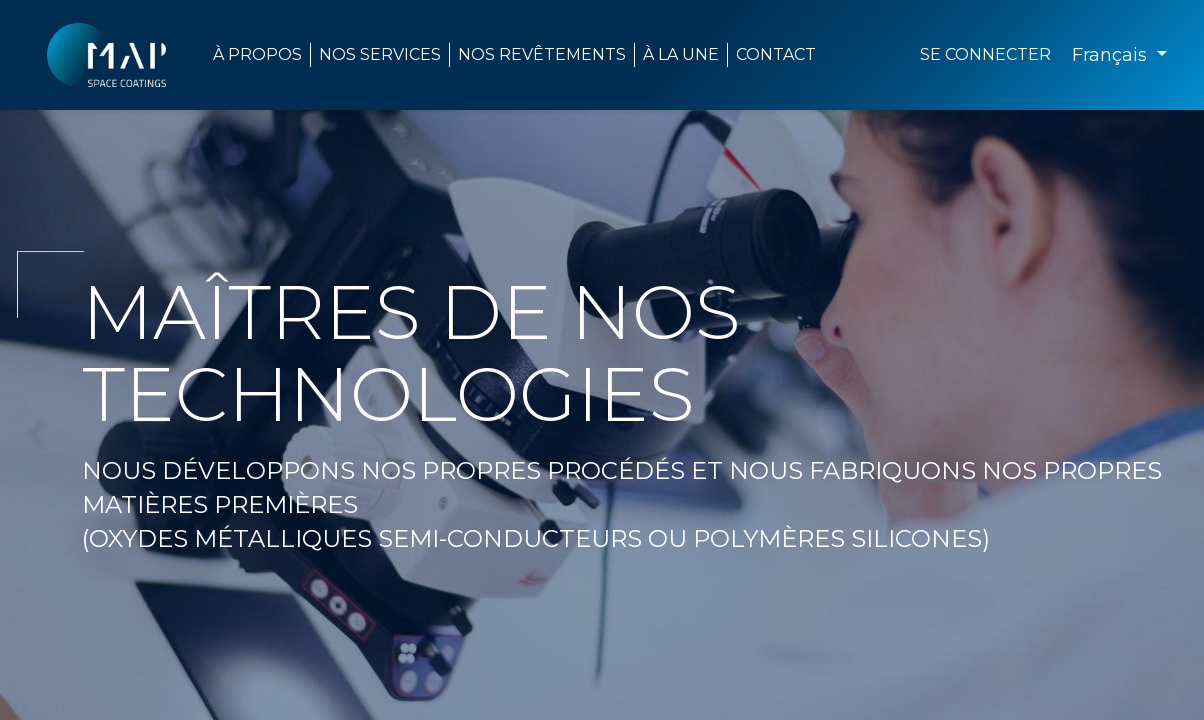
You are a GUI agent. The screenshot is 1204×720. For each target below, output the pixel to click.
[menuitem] (681, 55)
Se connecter (985, 54)
